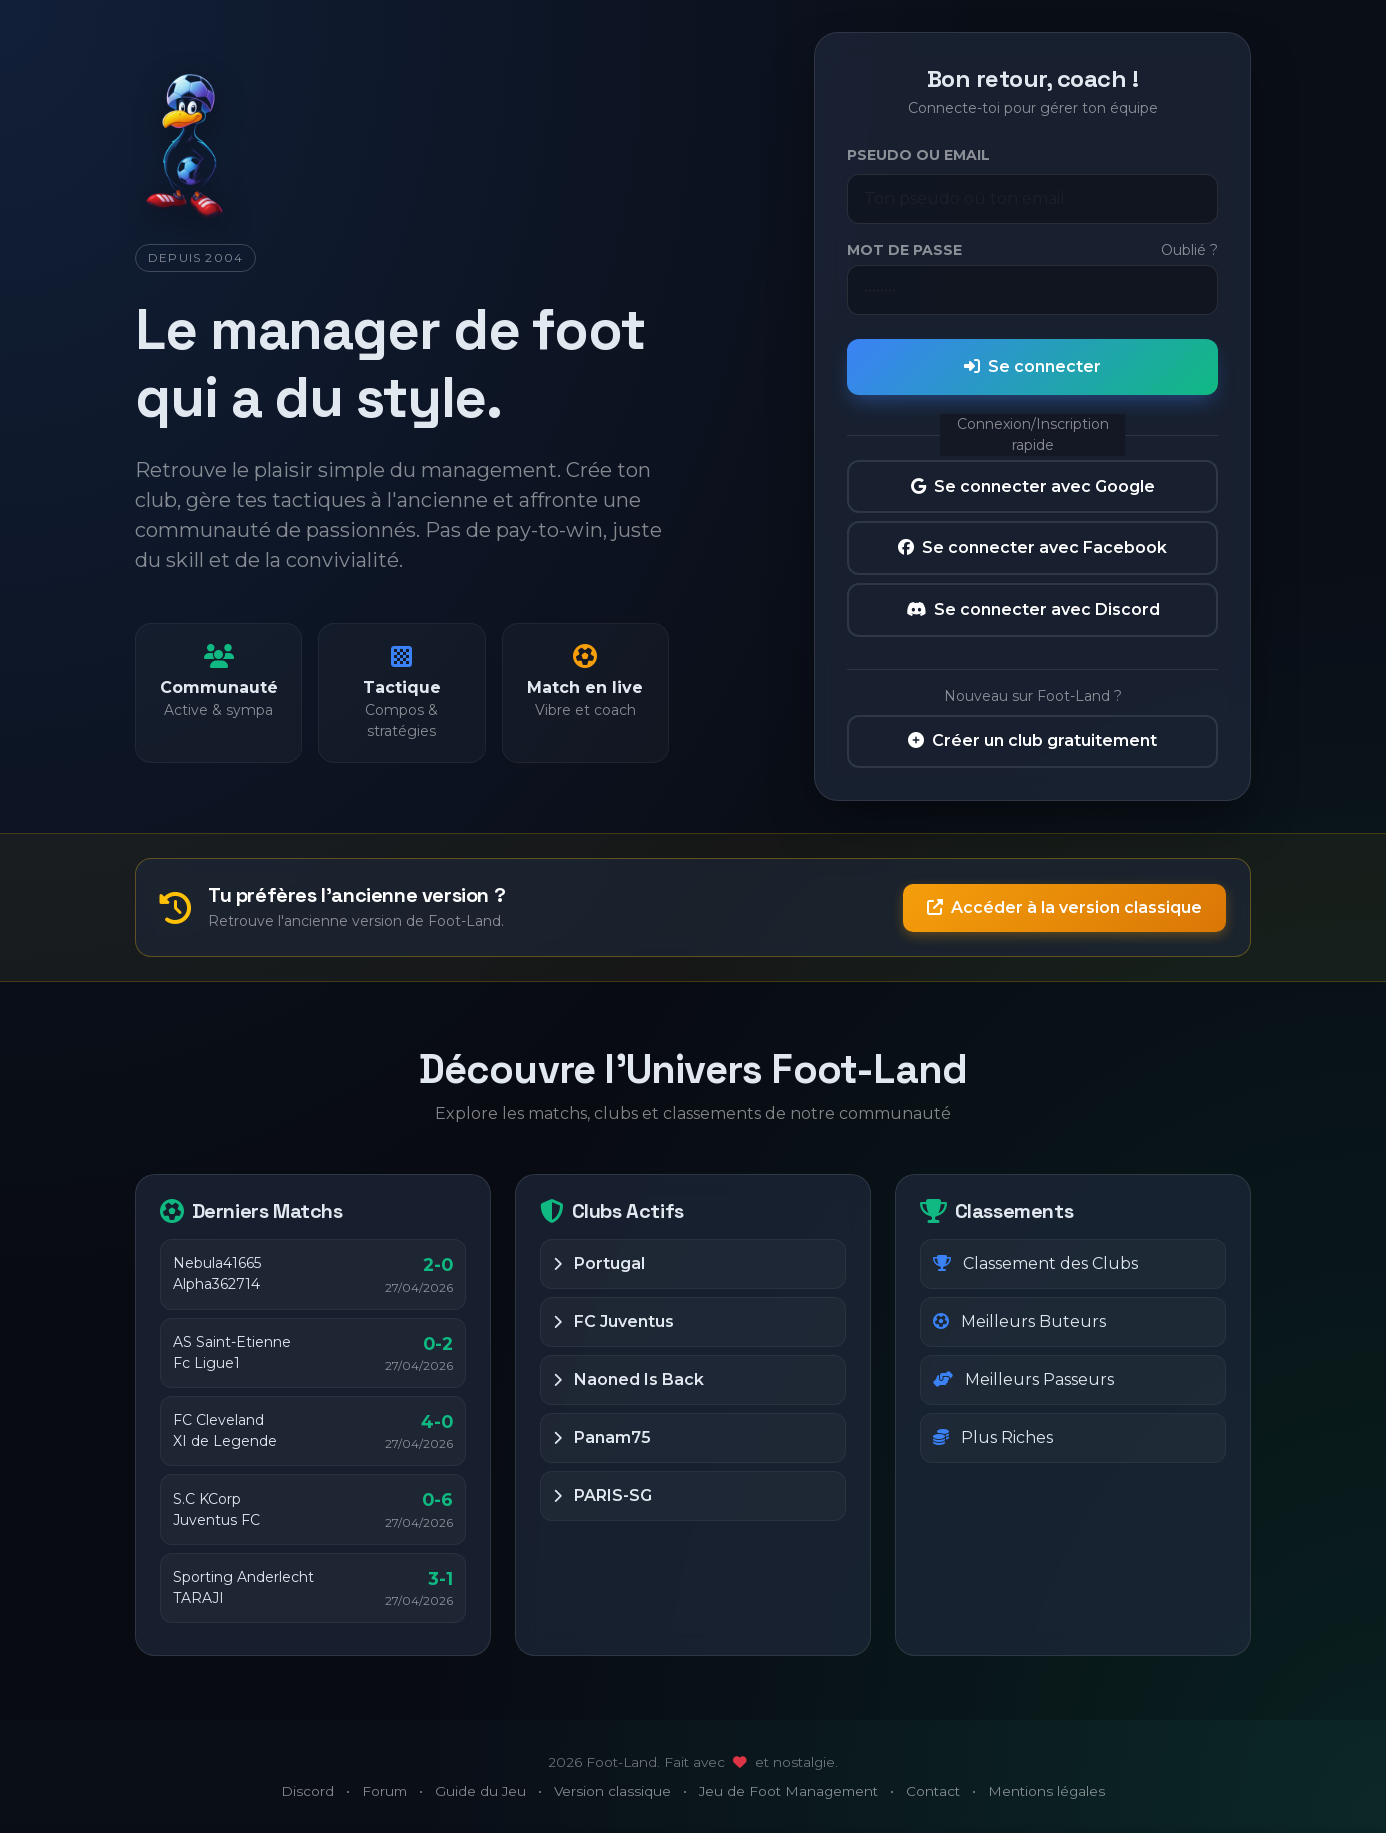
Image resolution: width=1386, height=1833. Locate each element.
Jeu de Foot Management (788, 1791)
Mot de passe (904, 250)
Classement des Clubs (1035, 1263)
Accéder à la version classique (1064, 907)
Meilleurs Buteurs (1019, 1321)
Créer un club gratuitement (1032, 740)
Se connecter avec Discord (1033, 609)
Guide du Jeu (480, 1791)
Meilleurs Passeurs (1023, 1379)
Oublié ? (1189, 250)
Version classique (612, 1791)
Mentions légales (1046, 1791)
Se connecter (1032, 366)
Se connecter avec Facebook (1032, 547)
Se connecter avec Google (1033, 486)
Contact (933, 1791)
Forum (384, 1791)
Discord (307, 1791)
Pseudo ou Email (918, 155)
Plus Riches (993, 1437)
